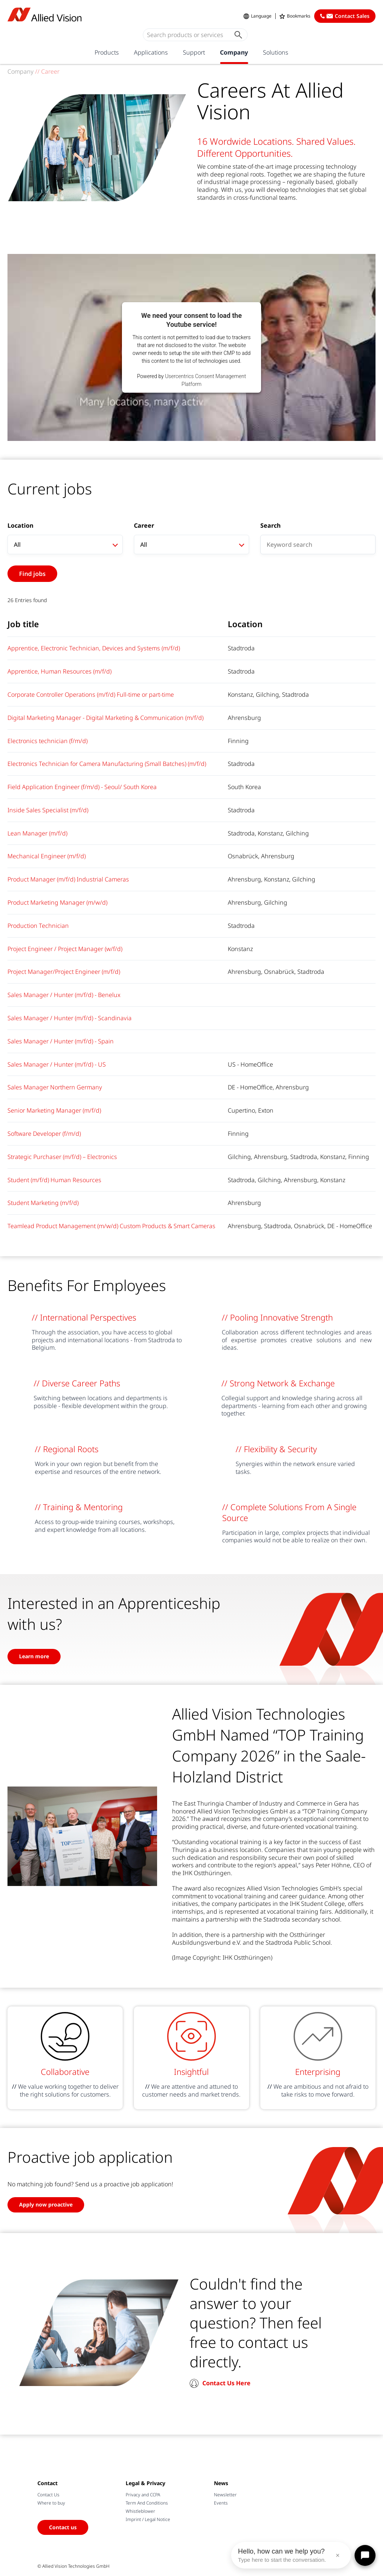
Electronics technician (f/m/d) (47, 741)
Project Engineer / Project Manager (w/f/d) (64, 949)
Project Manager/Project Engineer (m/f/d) (63, 971)
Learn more (34, 1656)
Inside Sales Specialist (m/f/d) (47, 810)
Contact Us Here (226, 2383)
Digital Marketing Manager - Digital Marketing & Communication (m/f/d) (105, 718)
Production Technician (38, 925)
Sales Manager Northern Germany (54, 1087)
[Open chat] (365, 2555)
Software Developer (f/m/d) (44, 1133)
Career (144, 526)
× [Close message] (337, 2555)
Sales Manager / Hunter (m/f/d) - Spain (60, 1041)
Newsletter (225, 2494)
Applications (151, 52)
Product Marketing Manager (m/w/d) (57, 902)
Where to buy (51, 2503)
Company (234, 52)
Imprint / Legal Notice (148, 2519)
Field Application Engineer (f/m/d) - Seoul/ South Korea (82, 787)
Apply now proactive (46, 2204)
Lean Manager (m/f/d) (37, 833)
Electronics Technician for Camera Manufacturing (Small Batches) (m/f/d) (106, 764)
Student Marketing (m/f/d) (43, 1203)
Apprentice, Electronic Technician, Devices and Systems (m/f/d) (93, 648)
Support (194, 52)
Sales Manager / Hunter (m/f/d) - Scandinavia (69, 1018)
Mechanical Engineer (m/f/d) (46, 856)
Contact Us (48, 2494)
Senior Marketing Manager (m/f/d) (54, 1110)
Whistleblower (140, 2511)
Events (221, 2503)
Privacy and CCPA (143, 2494)
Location (20, 526)
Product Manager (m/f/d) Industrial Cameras (68, 879)
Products (107, 52)
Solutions (275, 52)
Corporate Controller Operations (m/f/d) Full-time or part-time (90, 694)
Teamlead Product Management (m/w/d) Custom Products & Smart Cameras (111, 1226)
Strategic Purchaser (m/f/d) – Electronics (62, 1157)
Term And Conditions (147, 2503)
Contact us (63, 2527)
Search (270, 526)
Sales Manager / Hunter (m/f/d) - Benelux (63, 995)
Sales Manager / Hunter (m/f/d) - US (56, 1064)
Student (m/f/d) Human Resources (54, 1180)
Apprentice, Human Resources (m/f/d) (59, 671)
